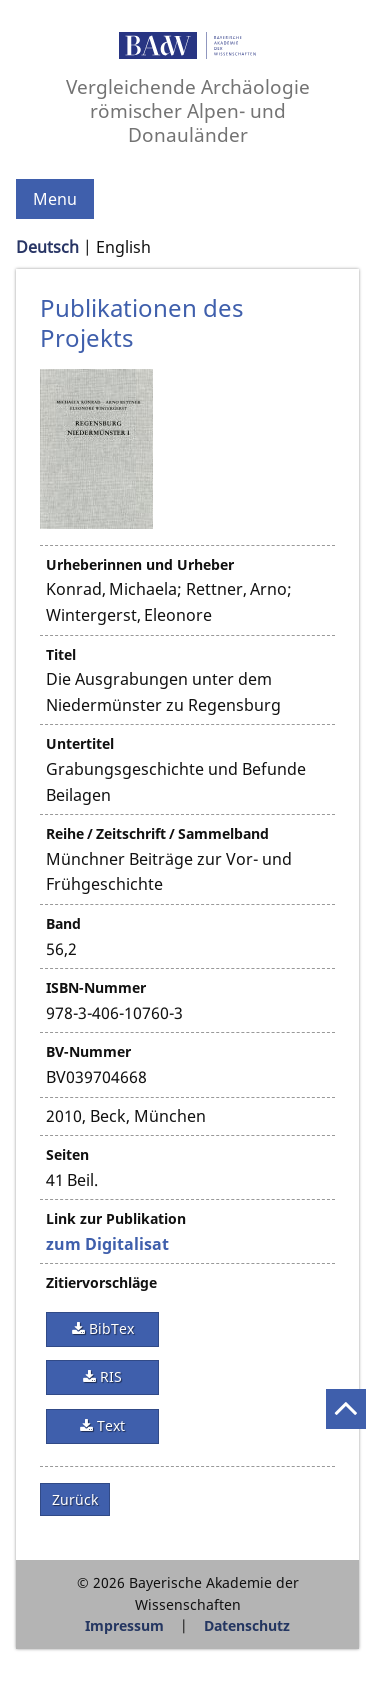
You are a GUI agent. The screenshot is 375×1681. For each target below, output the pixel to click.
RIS (109, 1376)
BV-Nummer (88, 1051)
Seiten (67, 1154)
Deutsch (47, 247)
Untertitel (80, 743)
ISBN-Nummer (96, 987)
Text (109, 1425)
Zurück (75, 1499)
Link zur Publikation (116, 1218)
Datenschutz (247, 1625)
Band (63, 923)
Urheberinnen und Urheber (140, 564)
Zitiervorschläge (101, 1282)
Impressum (124, 1625)
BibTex (109, 1328)
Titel (61, 654)
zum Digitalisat (107, 1244)
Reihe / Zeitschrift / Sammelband (157, 833)
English (123, 247)
